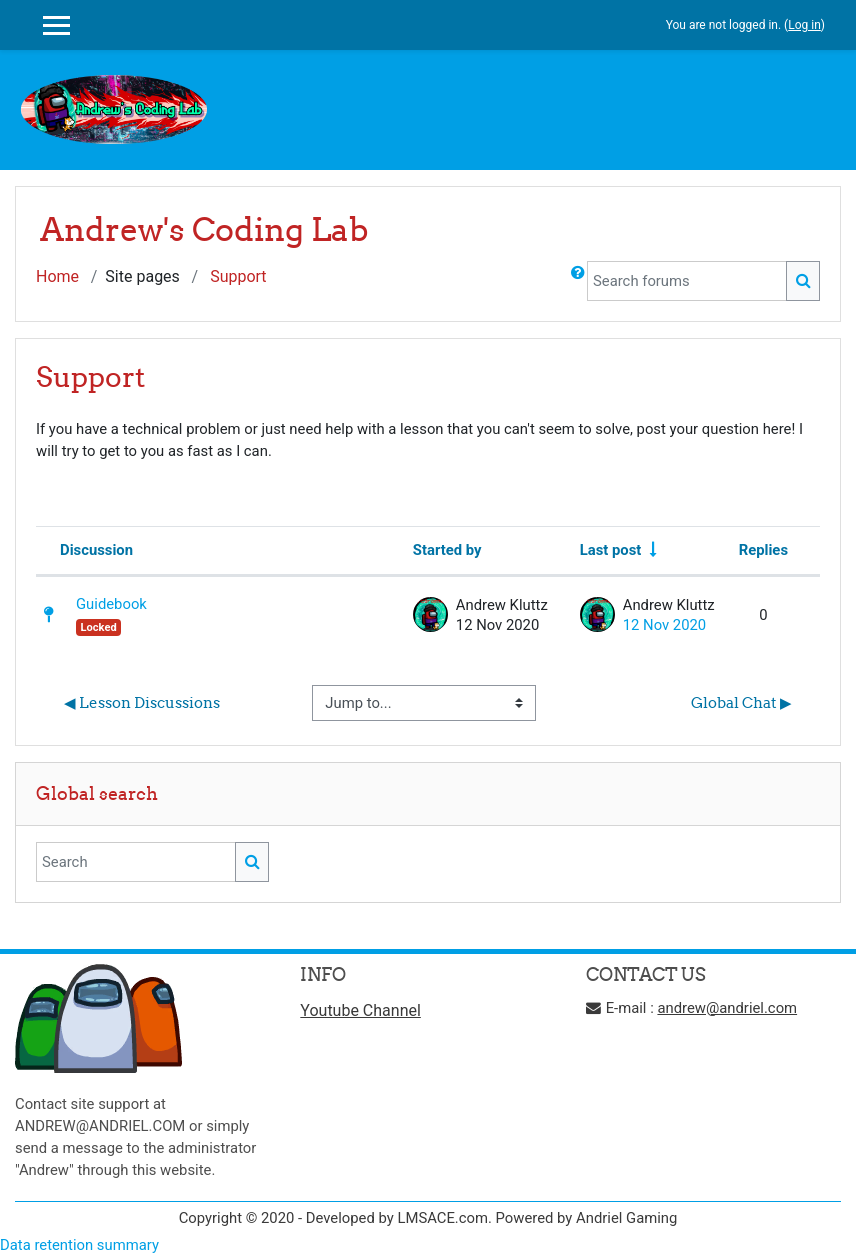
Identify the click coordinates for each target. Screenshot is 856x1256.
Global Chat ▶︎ (741, 702)
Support (238, 276)
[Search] (136, 862)
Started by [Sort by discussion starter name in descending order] (447, 550)
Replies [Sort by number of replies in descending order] (763, 550)
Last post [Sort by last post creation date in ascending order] (611, 550)
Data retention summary (79, 1245)
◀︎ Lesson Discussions (142, 702)
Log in (804, 25)
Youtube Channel (360, 1010)
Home (57, 276)
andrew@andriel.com (727, 1008)
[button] (578, 281)
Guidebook (111, 604)
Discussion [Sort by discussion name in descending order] (96, 550)
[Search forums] (687, 281)
